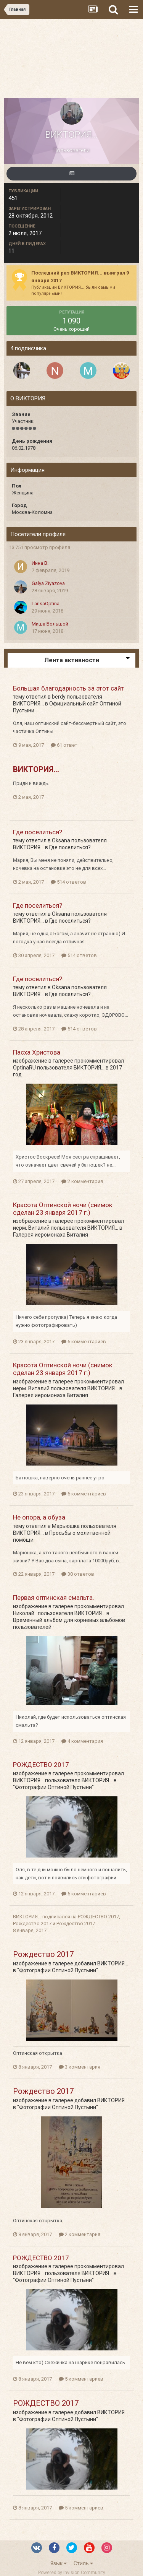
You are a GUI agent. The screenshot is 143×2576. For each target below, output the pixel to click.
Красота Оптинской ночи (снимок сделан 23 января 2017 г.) (62, 1208)
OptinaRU (24, 1068)
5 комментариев (83, 1894)
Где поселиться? (37, 832)
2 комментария (82, 1181)
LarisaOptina (45, 603)
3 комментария (79, 2067)
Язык (58, 2563)
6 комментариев (83, 1341)
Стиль (83, 2563)
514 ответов (68, 882)
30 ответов (77, 1574)
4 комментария (82, 1741)
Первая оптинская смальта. (53, 1597)
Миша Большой (50, 624)
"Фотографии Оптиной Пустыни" (53, 1787)
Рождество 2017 (32, 1923)
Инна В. (40, 563)
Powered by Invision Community (71, 2572)
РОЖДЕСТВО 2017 (41, 1764)
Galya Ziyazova (48, 583)
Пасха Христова (36, 1052)
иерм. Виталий (31, 1228)
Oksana (61, 840)
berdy (59, 697)
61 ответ (64, 745)
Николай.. (25, 1613)
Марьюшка (66, 1526)
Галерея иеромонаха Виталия (50, 1235)
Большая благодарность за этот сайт (68, 688)
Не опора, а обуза (39, 1517)
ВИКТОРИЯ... (28, 703)
